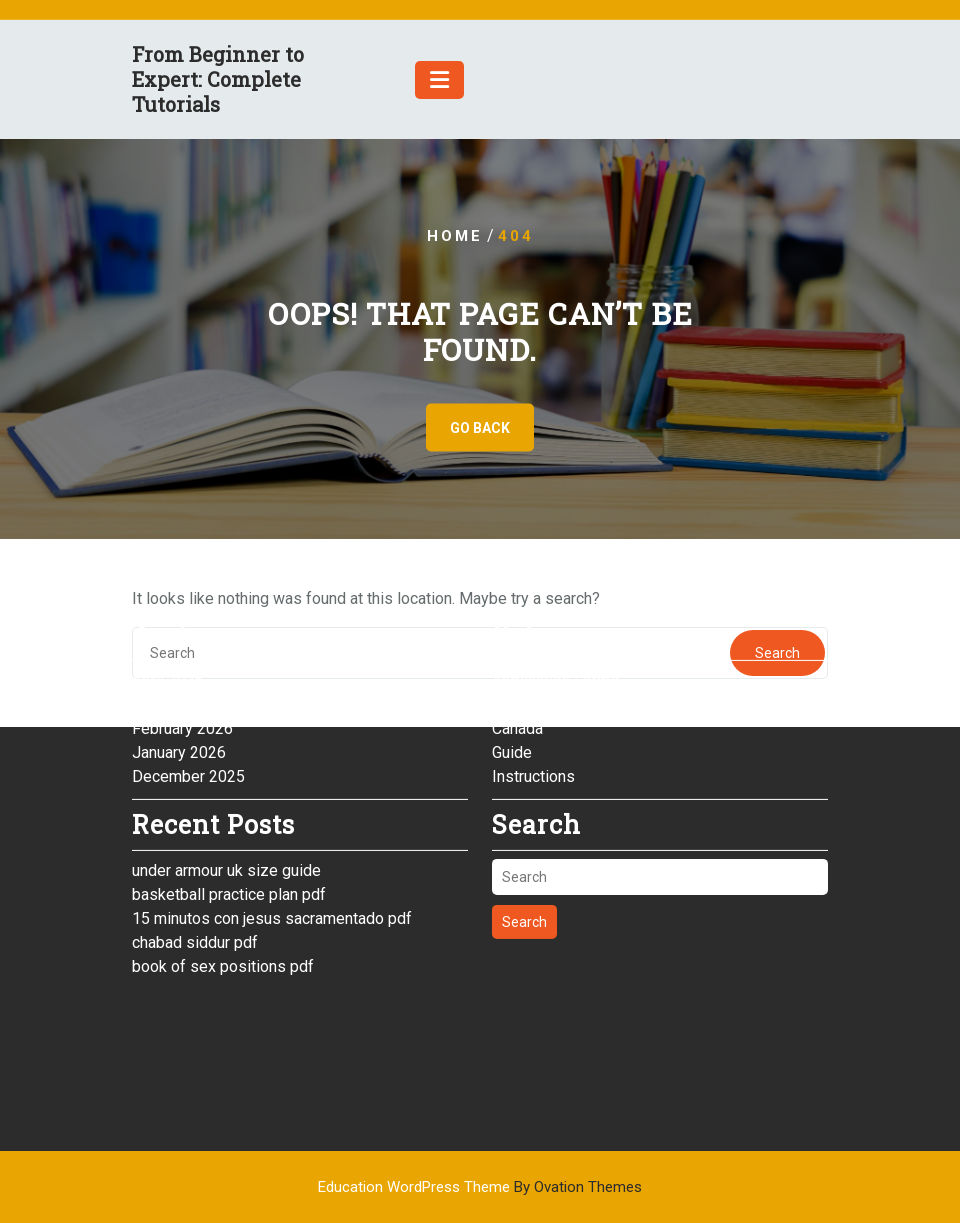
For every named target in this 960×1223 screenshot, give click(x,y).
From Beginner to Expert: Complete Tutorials (218, 79)
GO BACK (480, 428)
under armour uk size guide (226, 811)
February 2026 (182, 669)
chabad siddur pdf (195, 883)
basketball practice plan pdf (229, 835)
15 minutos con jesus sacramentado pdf (272, 859)
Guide (512, 693)
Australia (522, 645)
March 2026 (173, 645)
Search (524, 864)
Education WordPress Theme (480, 1187)
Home (455, 236)
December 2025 (188, 717)
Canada (517, 669)
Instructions (533, 717)
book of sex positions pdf (223, 907)
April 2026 (168, 621)
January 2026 (179, 693)
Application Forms (555, 621)
